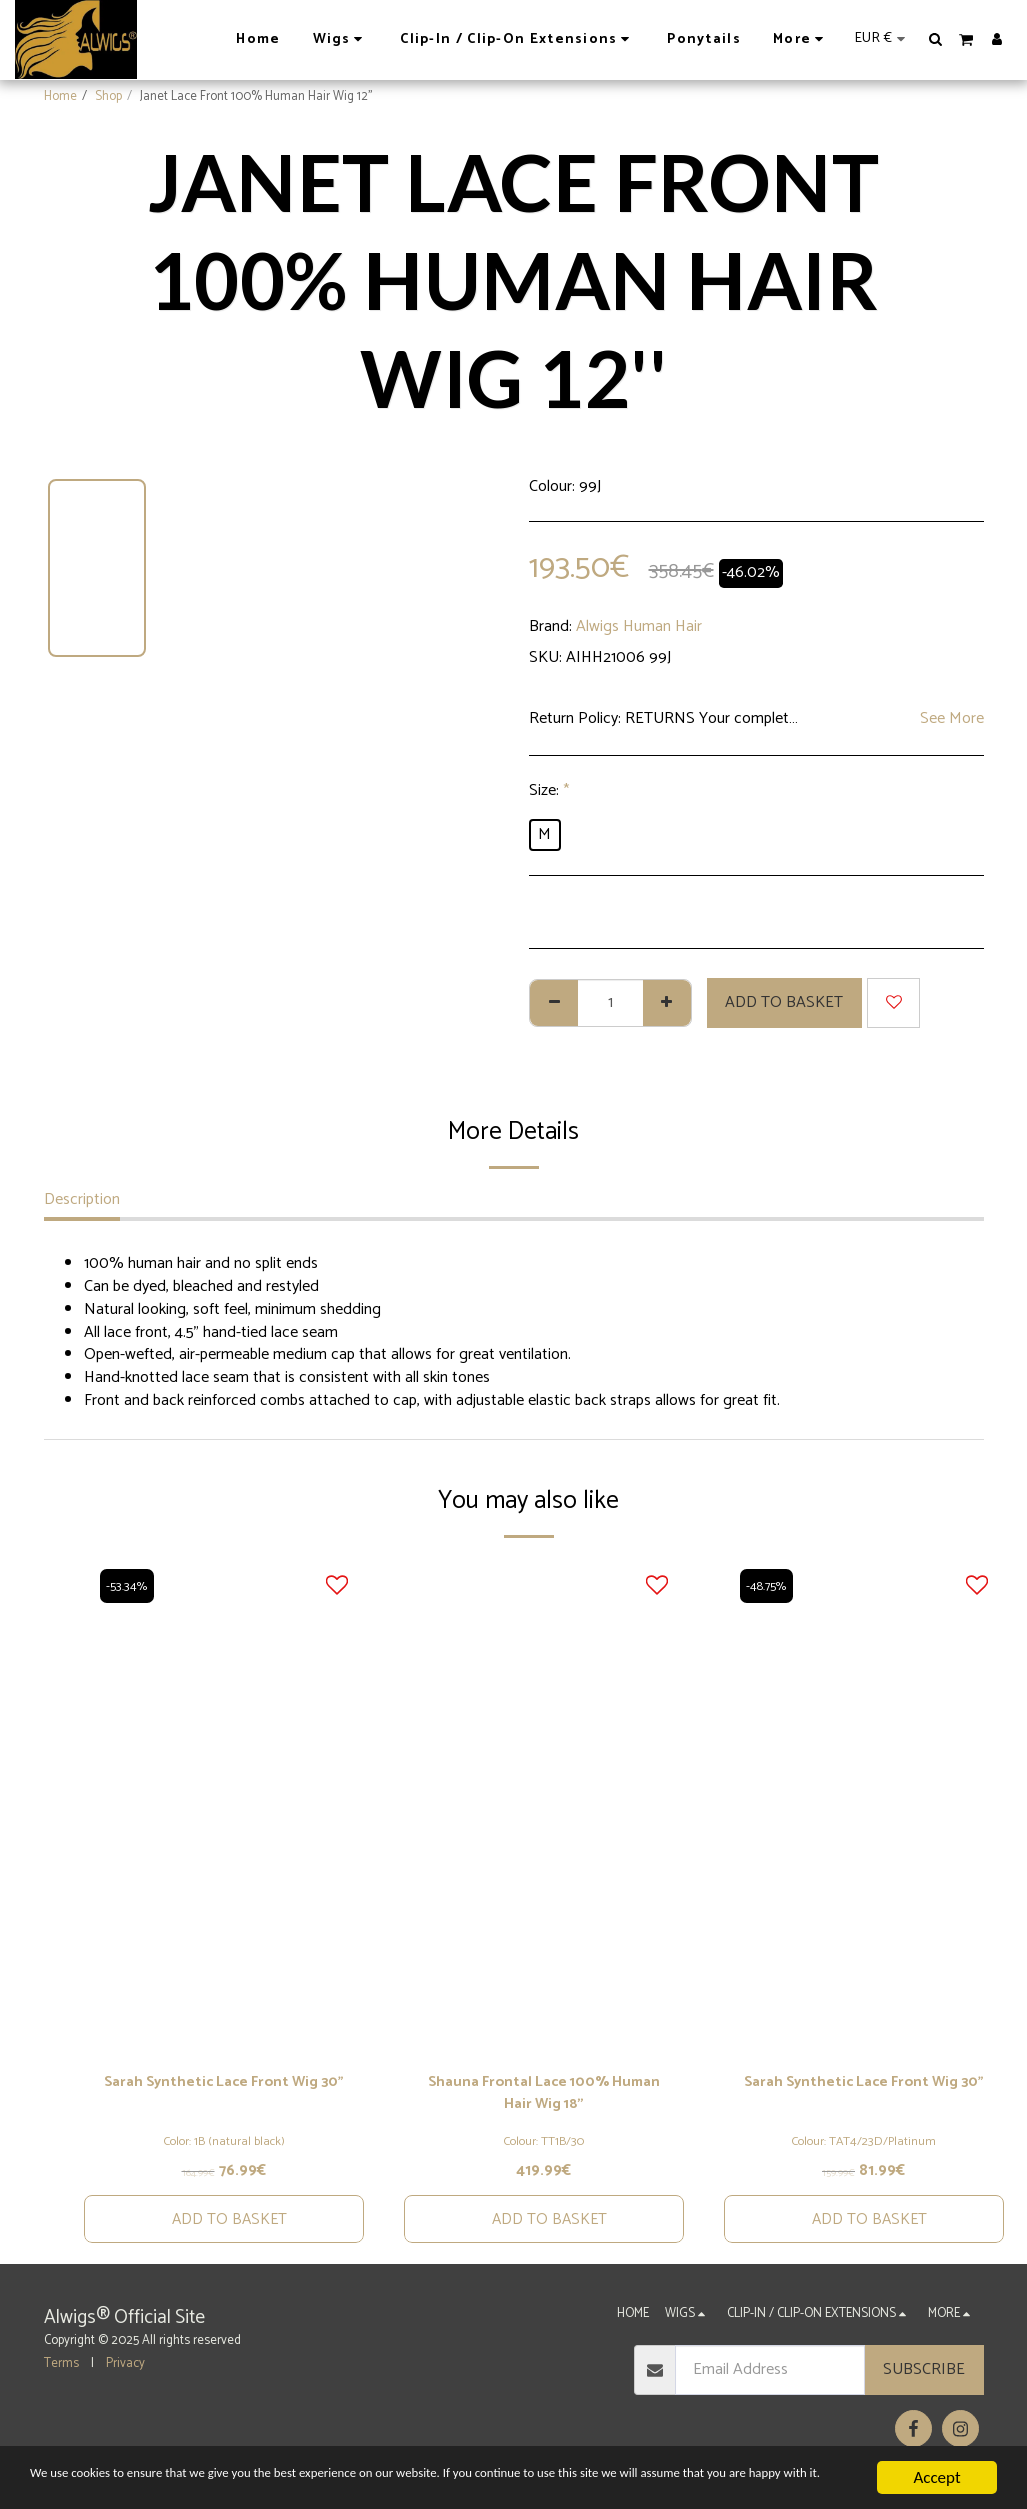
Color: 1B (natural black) (223, 2145)
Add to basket (784, 1002)
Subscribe (924, 2376)
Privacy (125, 2369)
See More (952, 719)
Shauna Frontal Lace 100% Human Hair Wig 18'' (543, 2096)
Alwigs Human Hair (639, 626)
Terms (61, 2369)
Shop (108, 96)
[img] (224, 1807)
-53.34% (128, 1585)
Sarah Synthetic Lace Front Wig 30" (223, 2096)
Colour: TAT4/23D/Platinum (864, 2145)
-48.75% (769, 1585)
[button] (936, 39)
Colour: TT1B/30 (543, 2145)
